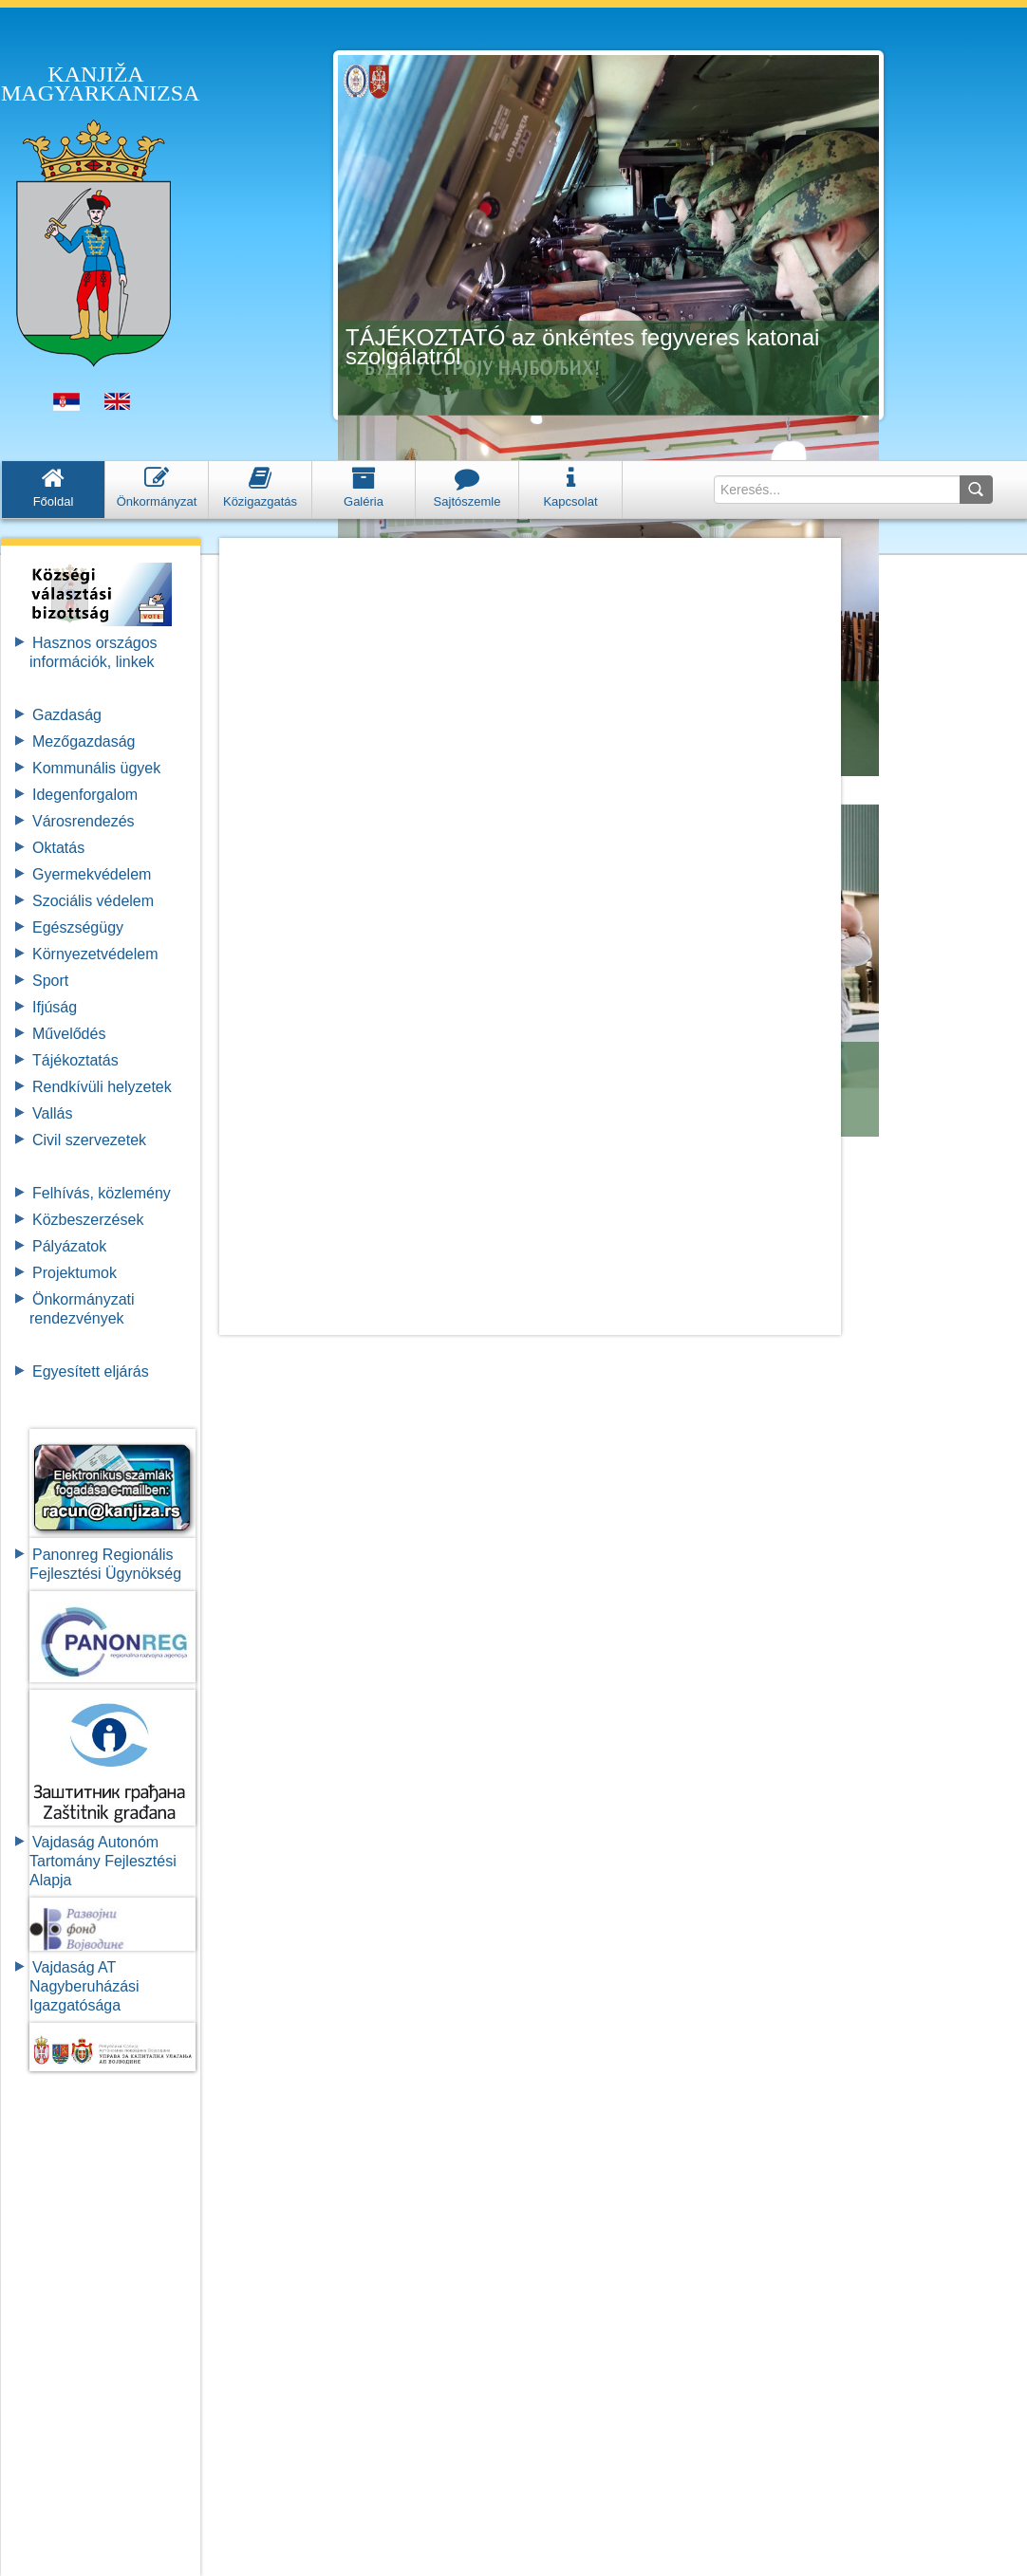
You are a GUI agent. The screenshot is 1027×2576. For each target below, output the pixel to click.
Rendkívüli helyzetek (102, 1087)
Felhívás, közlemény (101, 1193)
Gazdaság (67, 715)
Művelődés (68, 1034)
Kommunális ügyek (96, 768)
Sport (50, 981)
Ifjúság (54, 1007)
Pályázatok (69, 1246)
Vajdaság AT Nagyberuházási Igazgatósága (84, 1986)
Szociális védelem (93, 901)
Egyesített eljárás (90, 1371)
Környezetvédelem (95, 954)
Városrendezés (83, 821)
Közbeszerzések (87, 1220)
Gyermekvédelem (91, 874)
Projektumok (74, 1273)
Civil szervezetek (89, 1140)
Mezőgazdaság (84, 741)
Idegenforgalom (85, 795)
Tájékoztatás (75, 1060)
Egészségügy (77, 927)
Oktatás (58, 848)
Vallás (52, 1113)
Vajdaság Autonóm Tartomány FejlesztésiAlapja (103, 1861)
